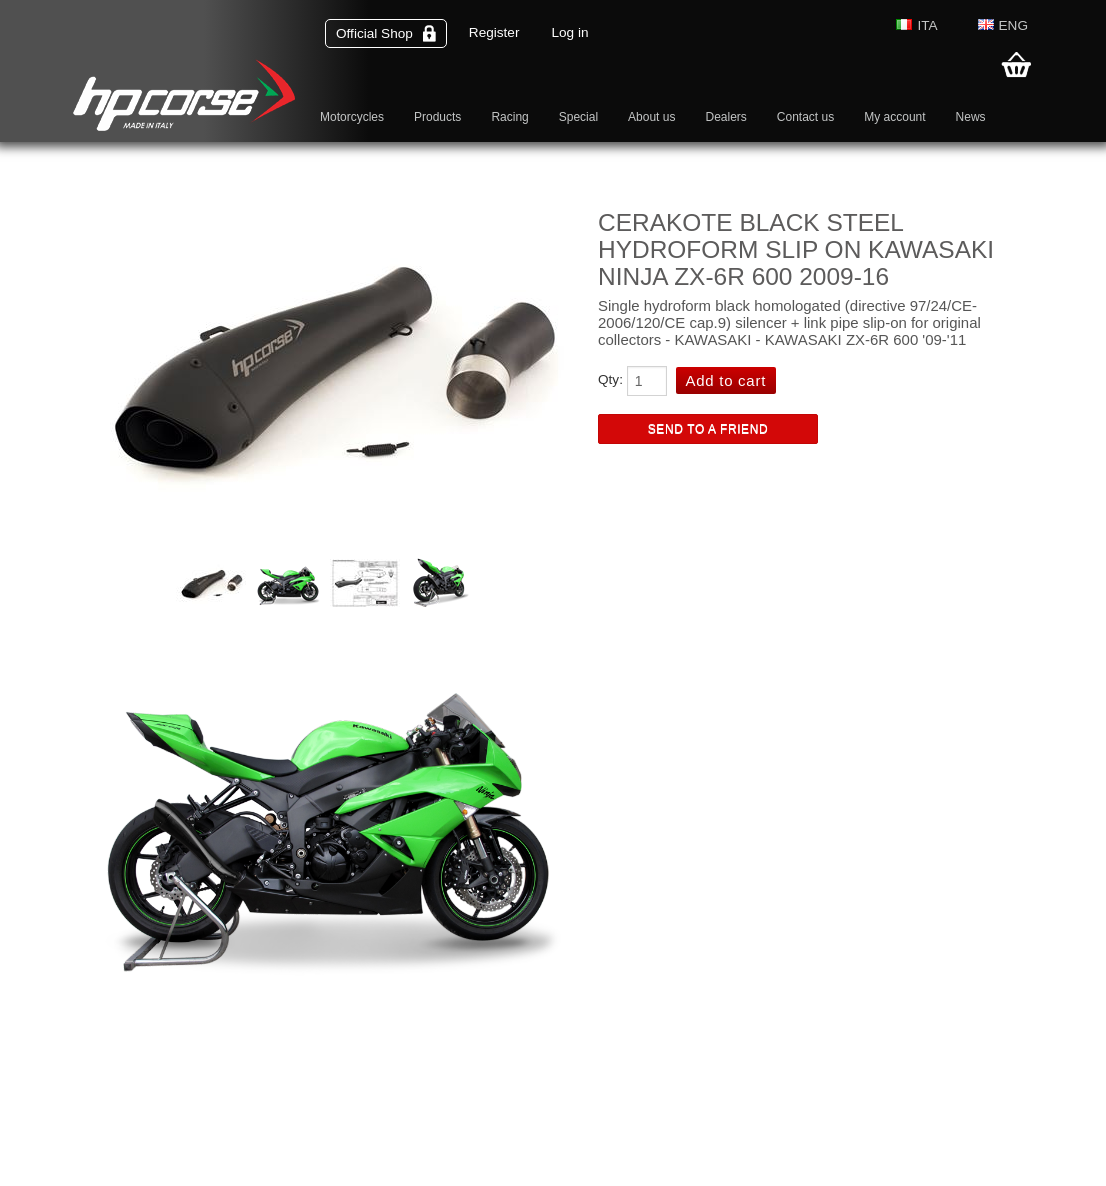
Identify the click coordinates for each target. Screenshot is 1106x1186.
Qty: (610, 379)
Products (437, 117)
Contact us (805, 117)
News (971, 117)
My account (894, 117)
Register (494, 32)
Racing (509, 117)
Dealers (725, 117)
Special (578, 117)
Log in (569, 32)
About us (651, 117)
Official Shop (386, 33)
